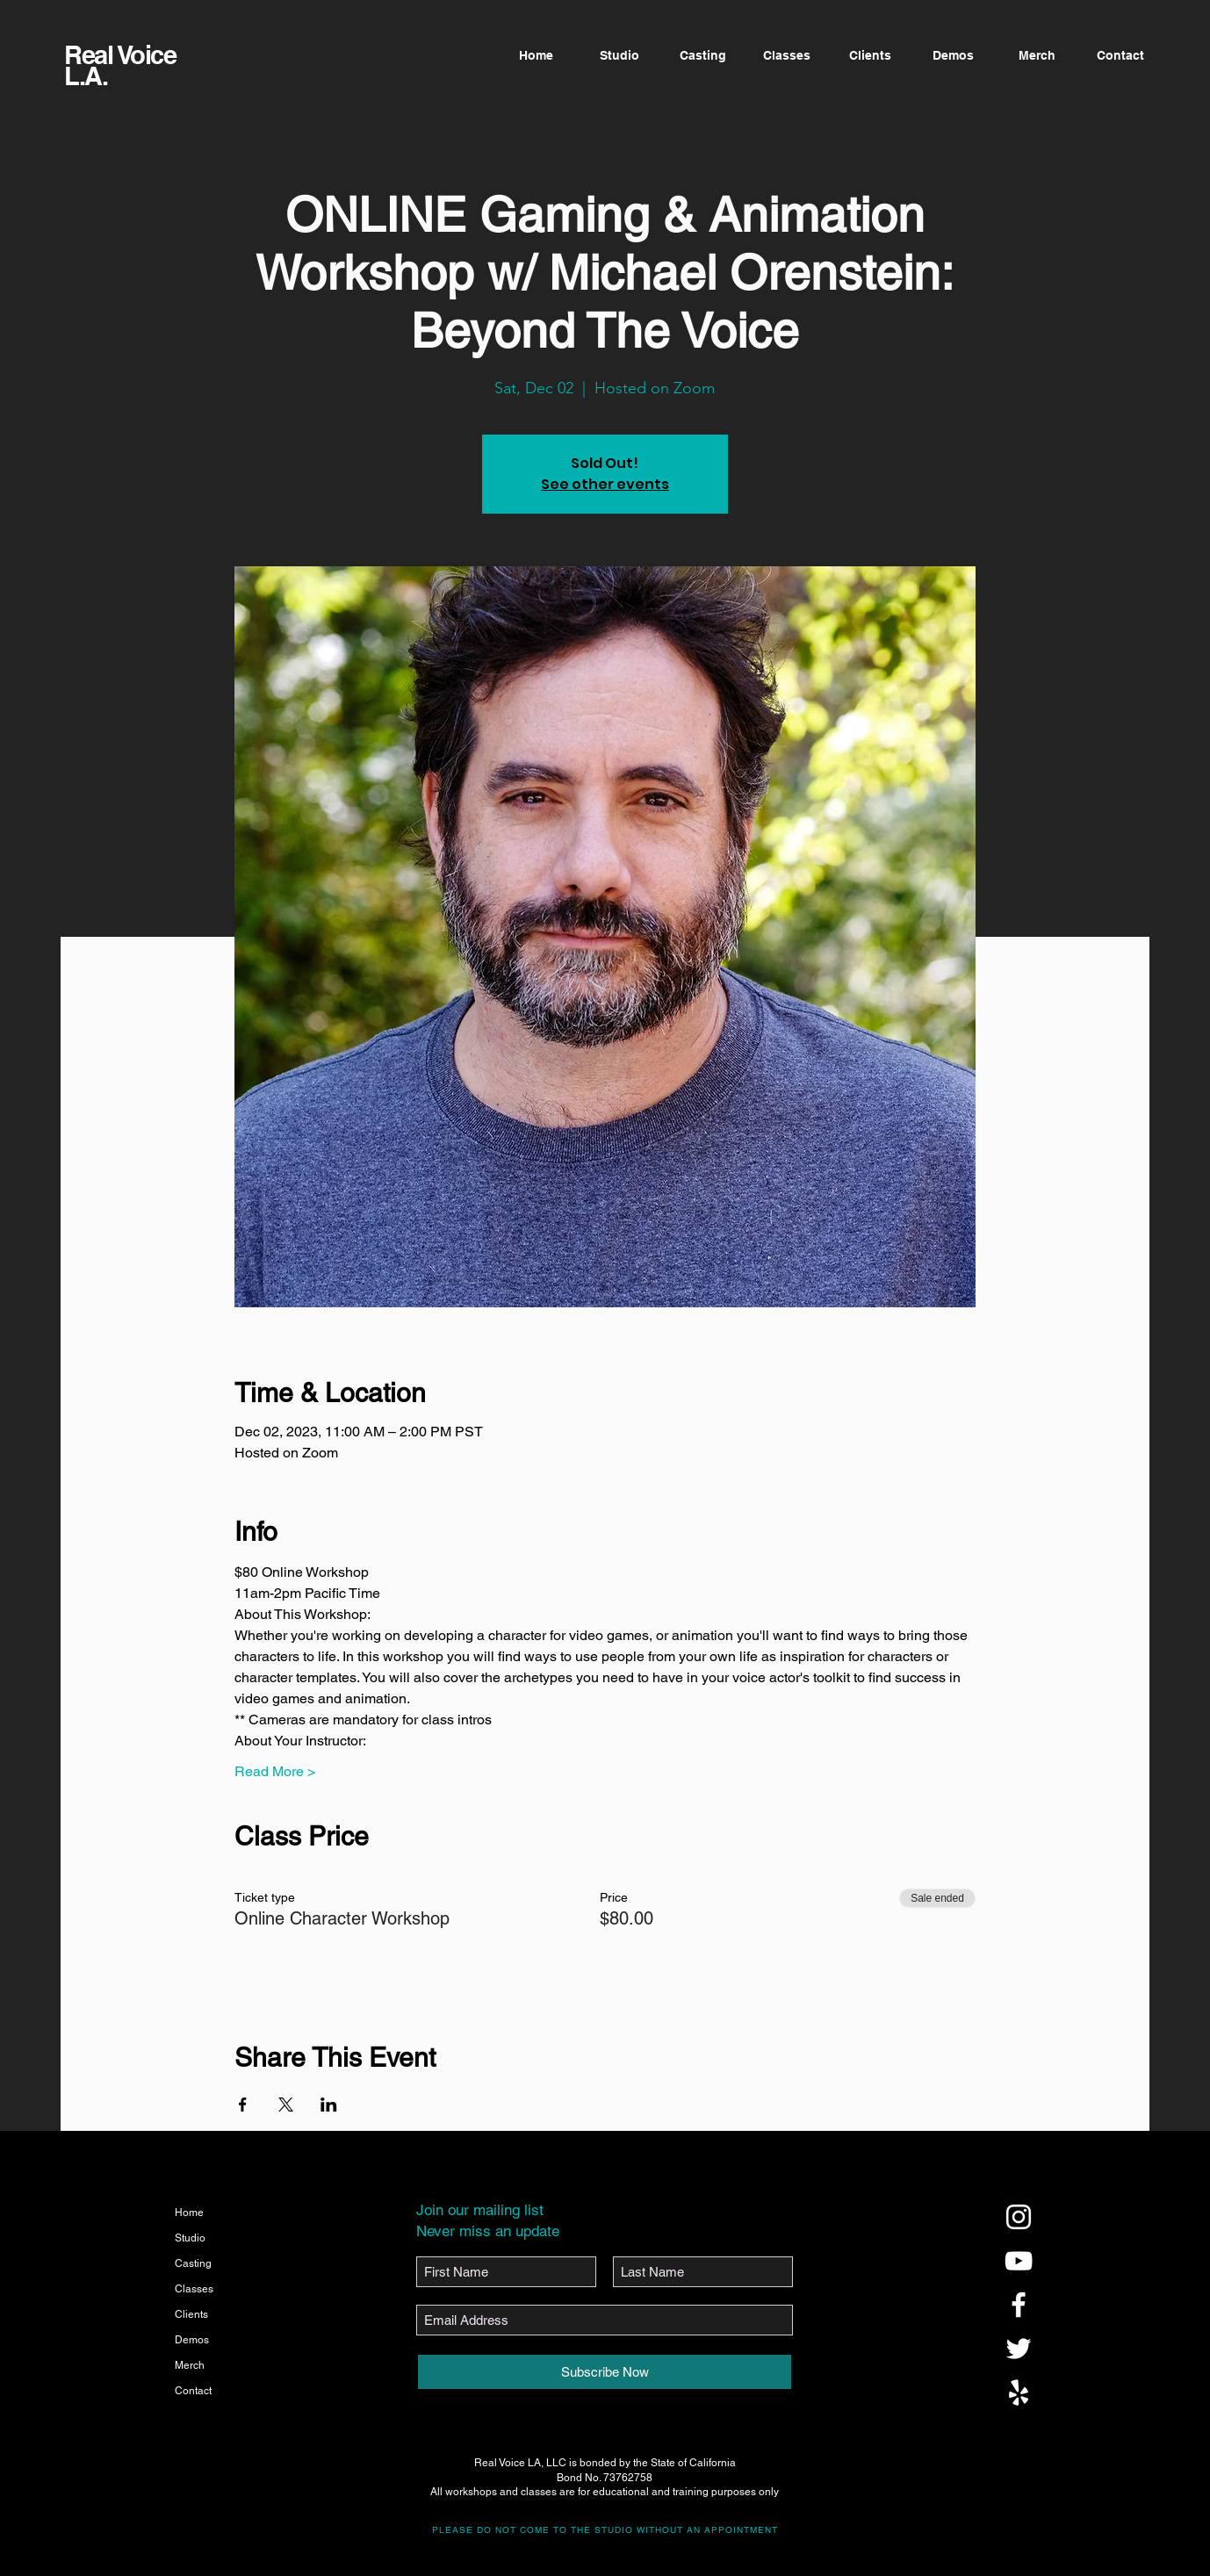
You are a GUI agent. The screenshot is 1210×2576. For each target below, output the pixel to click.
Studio (190, 2238)
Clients (191, 2314)
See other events (605, 484)
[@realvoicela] (1018, 2217)
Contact (193, 2391)
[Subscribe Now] (604, 2372)
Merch (190, 2365)
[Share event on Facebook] (242, 2104)
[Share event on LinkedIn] (329, 2104)
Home (189, 2212)
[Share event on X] (285, 2104)
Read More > (274, 1771)
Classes (194, 2289)
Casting (193, 2263)
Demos (192, 2340)
